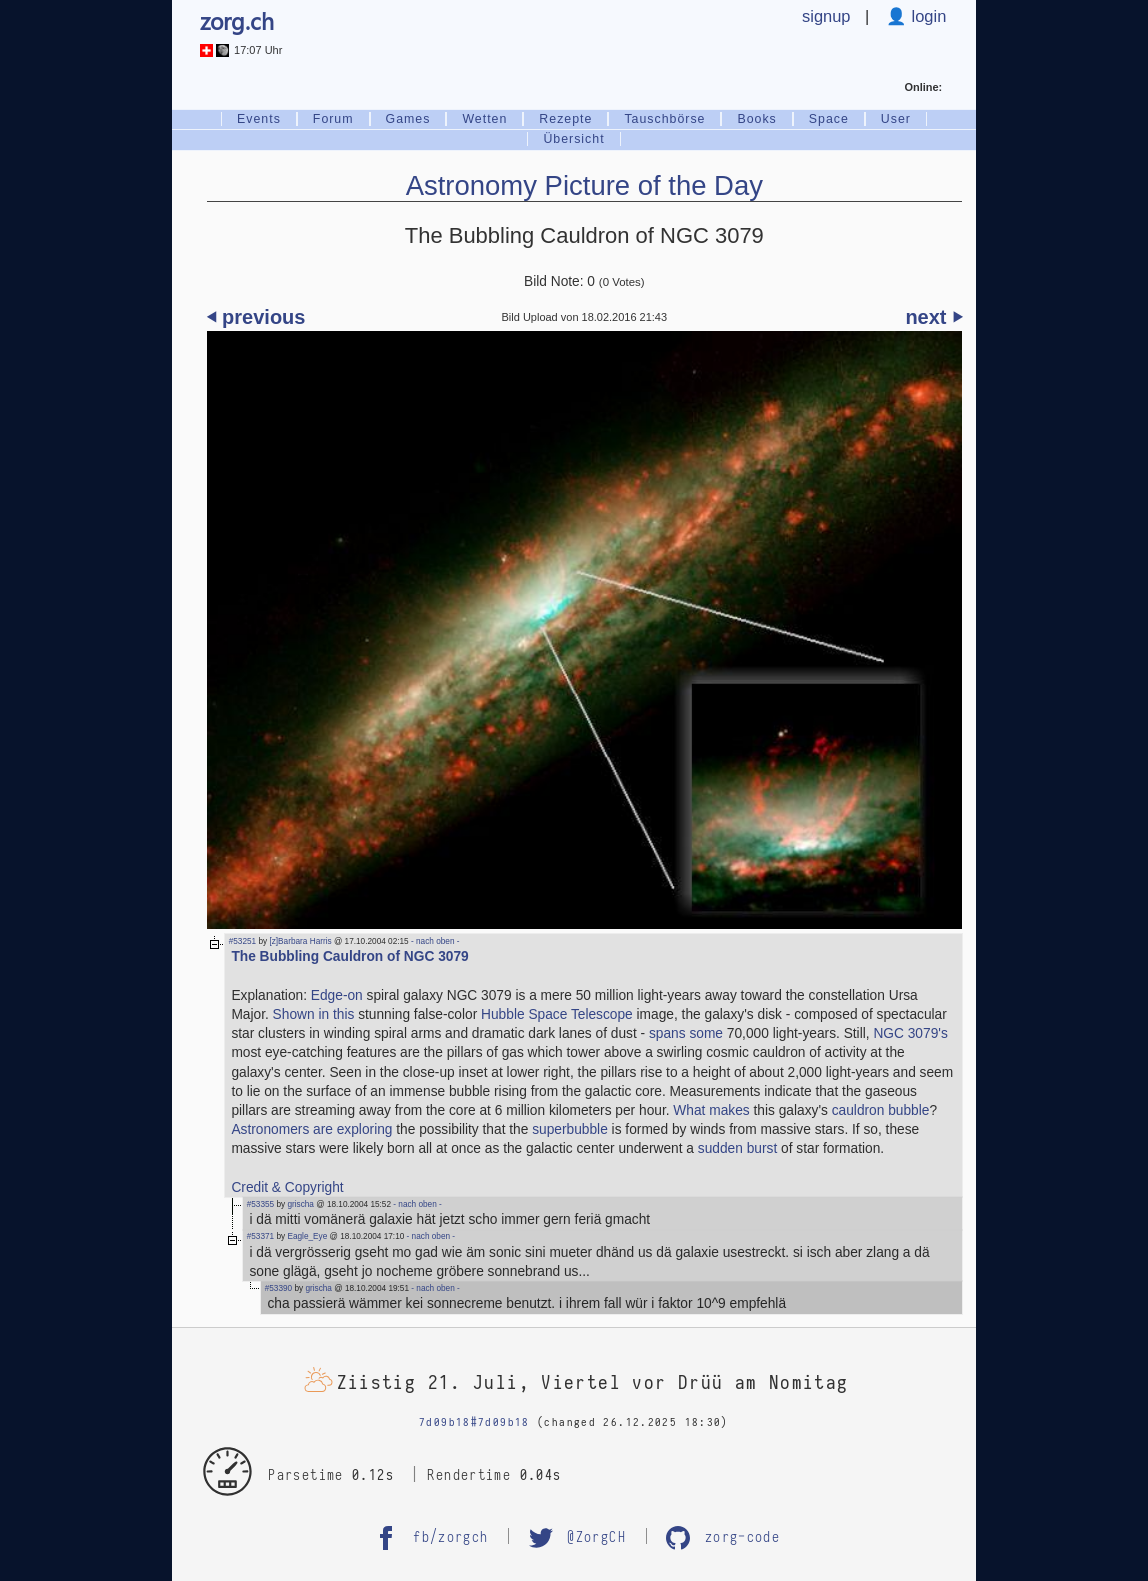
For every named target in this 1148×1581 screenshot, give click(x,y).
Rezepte (565, 119)
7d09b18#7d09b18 (474, 1422)
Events (259, 119)
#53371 (260, 1236)
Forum (333, 119)
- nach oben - (434, 941)
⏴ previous (256, 317)
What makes (711, 1110)
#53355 (260, 1204)
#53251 (242, 941)
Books (756, 119)
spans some (686, 1033)
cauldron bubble (881, 1110)
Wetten (484, 119)
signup (826, 16)
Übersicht (573, 139)
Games (408, 119)
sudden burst (737, 1148)
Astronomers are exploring (311, 1129)
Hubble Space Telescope (557, 1014)
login (926, 16)
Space (829, 119)
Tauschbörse (664, 119)
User (896, 119)
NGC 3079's (910, 1033)
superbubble (570, 1129)
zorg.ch (237, 20)
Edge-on (337, 995)
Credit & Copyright (287, 1187)
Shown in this (314, 1014)
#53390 (278, 1288)
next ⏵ (933, 317)
